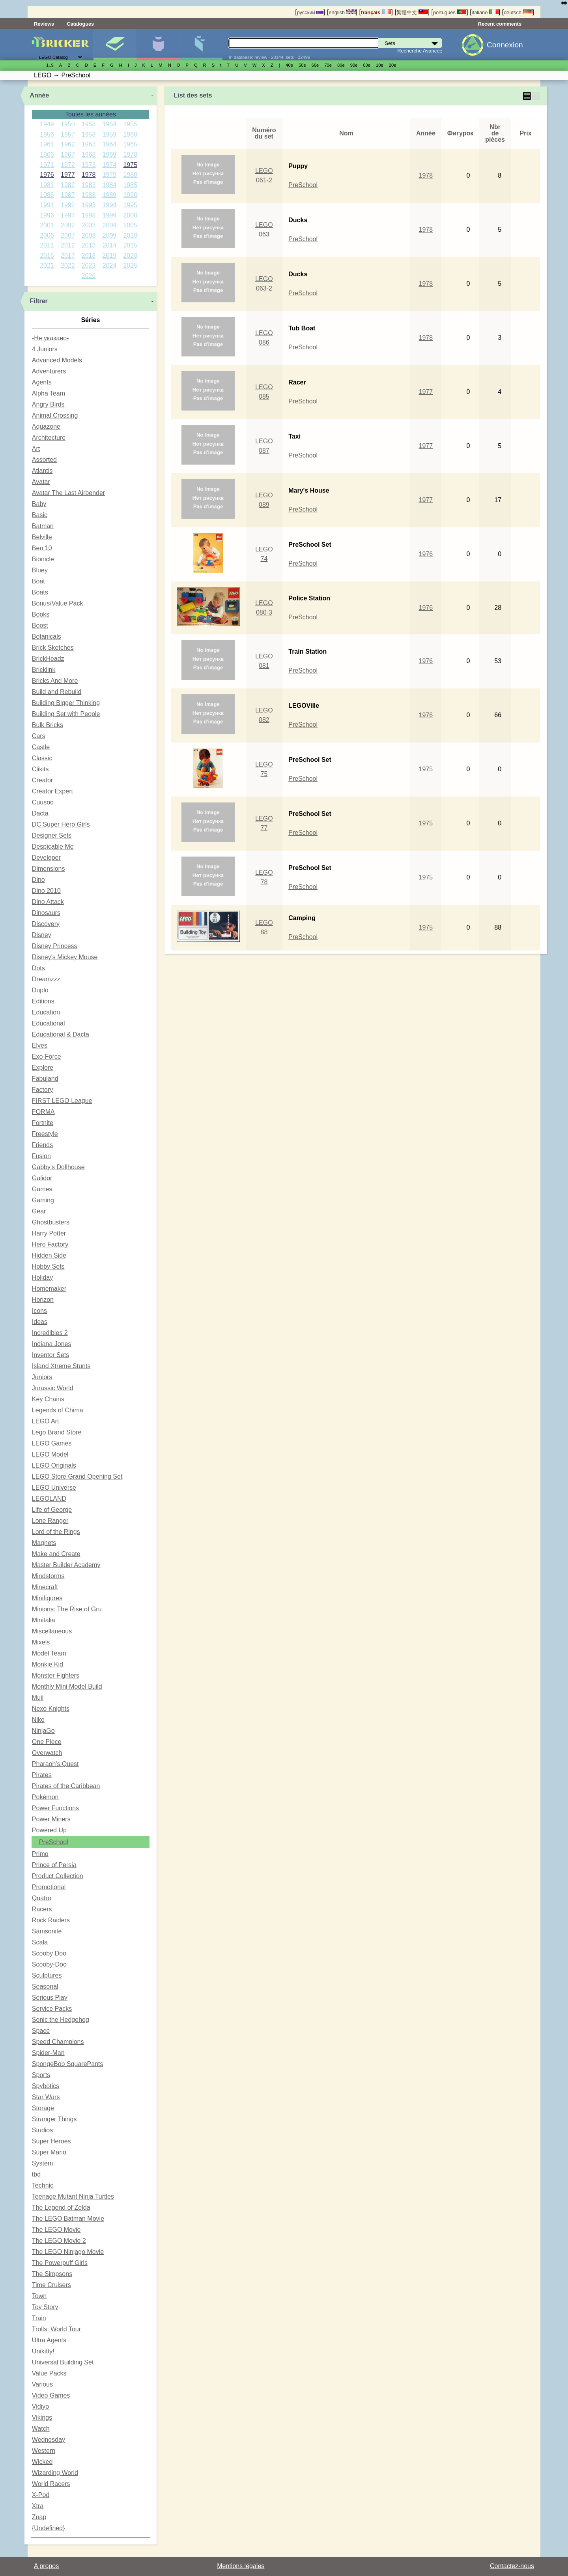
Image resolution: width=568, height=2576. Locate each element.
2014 (110, 245)
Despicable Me (53, 846)
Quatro (41, 1898)
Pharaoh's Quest (55, 1763)
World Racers (51, 2483)
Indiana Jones (51, 1343)
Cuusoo (43, 802)
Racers (42, 1909)
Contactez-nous (512, 2566)
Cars (38, 736)
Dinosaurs (46, 912)
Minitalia (43, 1620)
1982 (68, 185)
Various (42, 2384)
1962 (68, 144)
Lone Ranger (50, 1520)
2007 (68, 235)
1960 (130, 134)
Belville (42, 537)
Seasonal (45, 1986)
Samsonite (47, 1931)
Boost (40, 625)
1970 (130, 154)
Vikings (42, 2417)
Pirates (42, 1775)
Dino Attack (48, 901)
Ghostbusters (50, 1222)
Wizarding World (55, 2472)
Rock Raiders (51, 1920)
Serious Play (49, 1997)
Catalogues (80, 24)
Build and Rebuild (56, 691)
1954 (110, 124)
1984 (110, 185)
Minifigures (157, 44)
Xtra (37, 2506)
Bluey (40, 570)
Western (43, 2450)
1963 (89, 144)
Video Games (51, 2395)
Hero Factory (50, 1244)
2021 (47, 265)
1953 (89, 124)
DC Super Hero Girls (61, 824)
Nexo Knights (50, 1708)
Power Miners (51, 1819)
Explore (42, 1067)
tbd (36, 2174)
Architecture (48, 437)
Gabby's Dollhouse (58, 1167)
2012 (68, 245)
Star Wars (46, 2097)
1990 (130, 194)
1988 (89, 194)
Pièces (200, 44)
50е (302, 65)
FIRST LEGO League (62, 1100)
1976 (47, 174)
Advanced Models (57, 360)
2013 (89, 245)
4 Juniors (45, 349)
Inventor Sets (50, 1355)
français (376, 12)
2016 (47, 255)
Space (41, 2030)
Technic (42, 2185)
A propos (46, 2566)
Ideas (39, 1321)
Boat (38, 581)
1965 (130, 144)
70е (328, 65)
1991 (47, 205)
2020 (130, 255)
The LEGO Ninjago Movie (68, 2251)
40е (289, 65)
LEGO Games (51, 1443)
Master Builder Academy (66, 1565)
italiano (485, 12)
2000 (130, 215)
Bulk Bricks (47, 725)
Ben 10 (42, 548)
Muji (37, 1697)
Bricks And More (55, 680)
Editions (43, 1001)
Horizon (43, 1299)
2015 (130, 245)
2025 (130, 265)
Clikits (40, 769)
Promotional (48, 1887)
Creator (42, 780)
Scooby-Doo (49, 1964)
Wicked (42, 2461)
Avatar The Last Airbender (68, 492)
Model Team (49, 1653)
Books (40, 614)
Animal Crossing (55, 415)
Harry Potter (49, 1233)
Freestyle (45, 1134)
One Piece (47, 1741)
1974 (110, 164)
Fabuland (45, 1078)
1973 (89, 164)
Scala (40, 1942)
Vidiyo (40, 2406)
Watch (41, 2428)
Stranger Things (54, 2119)
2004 (110, 225)
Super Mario (49, 2152)
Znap (39, 2517)
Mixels (41, 1642)
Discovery (46, 924)
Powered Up (49, 1830)
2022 (68, 265)
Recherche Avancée (419, 51)
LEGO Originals (54, 1465)
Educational (48, 1023)
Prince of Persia (54, 1865)
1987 (68, 194)
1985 (130, 185)
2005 (130, 225)
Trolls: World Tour (56, 2329)
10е (379, 65)
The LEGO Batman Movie (68, 2218)
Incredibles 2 (50, 1332)
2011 (47, 245)
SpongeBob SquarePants (67, 2063)
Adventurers (49, 371)
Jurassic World (52, 1388)
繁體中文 (412, 12)
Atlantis (42, 470)
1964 (110, 144)
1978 (89, 174)
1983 (89, 185)
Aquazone (46, 426)
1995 (130, 205)
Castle (41, 747)
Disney (41, 935)
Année (39, 95)
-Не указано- (50, 338)
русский (310, 12)
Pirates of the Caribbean (66, 1786)
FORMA (43, 1111)
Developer (46, 857)
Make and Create (56, 1553)
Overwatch (47, 1752)
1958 (89, 134)
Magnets (44, 1542)
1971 (47, 164)
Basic (39, 515)
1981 (47, 185)
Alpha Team (48, 393)
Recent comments (499, 24)
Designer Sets (52, 835)
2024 (110, 265)
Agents (42, 382)
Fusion (41, 1156)
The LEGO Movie (56, 2229)
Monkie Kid (47, 1664)
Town (39, 2296)
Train (39, 2318)
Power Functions (55, 1808)
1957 (68, 134)
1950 (68, 124)
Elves (39, 1045)
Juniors (42, 1377)
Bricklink (44, 669)
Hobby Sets (48, 1266)
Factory (42, 1089)
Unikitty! (43, 2351)
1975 (130, 164)
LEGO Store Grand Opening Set (77, 1476)
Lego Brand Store (56, 1432)
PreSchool (53, 1842)
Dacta (40, 813)
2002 (68, 225)
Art (36, 448)
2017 (68, 255)
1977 (68, 174)
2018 (89, 255)
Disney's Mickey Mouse (65, 957)
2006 (47, 235)
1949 (47, 124)
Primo (40, 1853)
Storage (43, 2108)
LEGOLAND (49, 1498)
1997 (68, 215)
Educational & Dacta (60, 1034)
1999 (110, 215)
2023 (89, 265)
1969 (110, 154)
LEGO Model (50, 1454)
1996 (47, 215)
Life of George (52, 1509)
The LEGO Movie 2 (59, 2240)
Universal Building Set (63, 2362)
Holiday (42, 1277)
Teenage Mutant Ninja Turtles (73, 2196)
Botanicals (46, 636)
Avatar (41, 481)
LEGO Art (45, 1421)
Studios (42, 2130)
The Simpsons (52, 2273)
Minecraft (45, 1587)
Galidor (42, 1178)
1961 (47, 144)
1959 (110, 134)
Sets (114, 44)
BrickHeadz (48, 658)
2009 (110, 235)
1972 (68, 164)
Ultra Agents (49, 2340)
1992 (68, 205)
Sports (41, 2075)
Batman (43, 526)
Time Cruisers (51, 2285)
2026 (89, 275)
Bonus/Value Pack (57, 603)
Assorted (44, 459)
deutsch (518, 12)
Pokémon (45, 1797)
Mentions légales (240, 2566)
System (42, 2163)
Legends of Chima (57, 1410)
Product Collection (57, 1876)
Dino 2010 (46, 890)
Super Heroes (51, 2141)
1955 (130, 124)
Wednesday (48, 2439)
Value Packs (49, 2373)
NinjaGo (43, 1730)
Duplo (40, 990)
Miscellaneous (52, 1631)
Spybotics (45, 2086)
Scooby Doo (49, 1953)
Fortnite (42, 1122)
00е (366, 65)
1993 (89, 205)
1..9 (50, 65)
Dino (38, 879)
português (449, 12)
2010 (130, 235)
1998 (89, 215)
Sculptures (47, 1975)
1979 (110, 174)
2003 (89, 225)
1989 (110, 194)
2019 (110, 255)
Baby (39, 504)
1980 (130, 174)
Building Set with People (66, 714)
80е (341, 65)
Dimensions (48, 868)
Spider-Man (48, 2052)
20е (392, 65)
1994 (110, 205)
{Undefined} (48, 2528)
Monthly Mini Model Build (67, 1686)
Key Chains (48, 1399)
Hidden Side (49, 1255)
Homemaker (49, 1288)
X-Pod (40, 2495)
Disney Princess (54, 946)
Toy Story (45, 2307)
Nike (38, 1719)
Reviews (44, 24)
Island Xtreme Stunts (61, 1366)
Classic (42, 758)
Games (42, 1189)
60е (315, 65)
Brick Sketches (53, 647)
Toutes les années (90, 114)
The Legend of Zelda (61, 2207)
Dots (38, 968)
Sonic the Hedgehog (60, 2019)
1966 (47, 154)
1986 (47, 194)
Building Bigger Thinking (66, 702)
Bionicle (43, 559)
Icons (39, 1310)
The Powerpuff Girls (60, 2262)
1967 (68, 154)
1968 (89, 154)
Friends (42, 1145)
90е (354, 65)
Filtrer (39, 301)
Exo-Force (46, 1056)
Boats (40, 592)
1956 (47, 134)
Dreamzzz (46, 979)
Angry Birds (48, 404)
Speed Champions (58, 2041)
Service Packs (52, 2008)
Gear (39, 1211)
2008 (89, 235)
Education (46, 1012)
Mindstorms (48, 1576)
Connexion (505, 45)
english (342, 12)
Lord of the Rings (56, 1531)
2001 (47, 225)
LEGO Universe (54, 1487)
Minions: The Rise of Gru (67, 1609)
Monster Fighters (55, 1675)
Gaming (43, 1200)
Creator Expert (52, 791)
